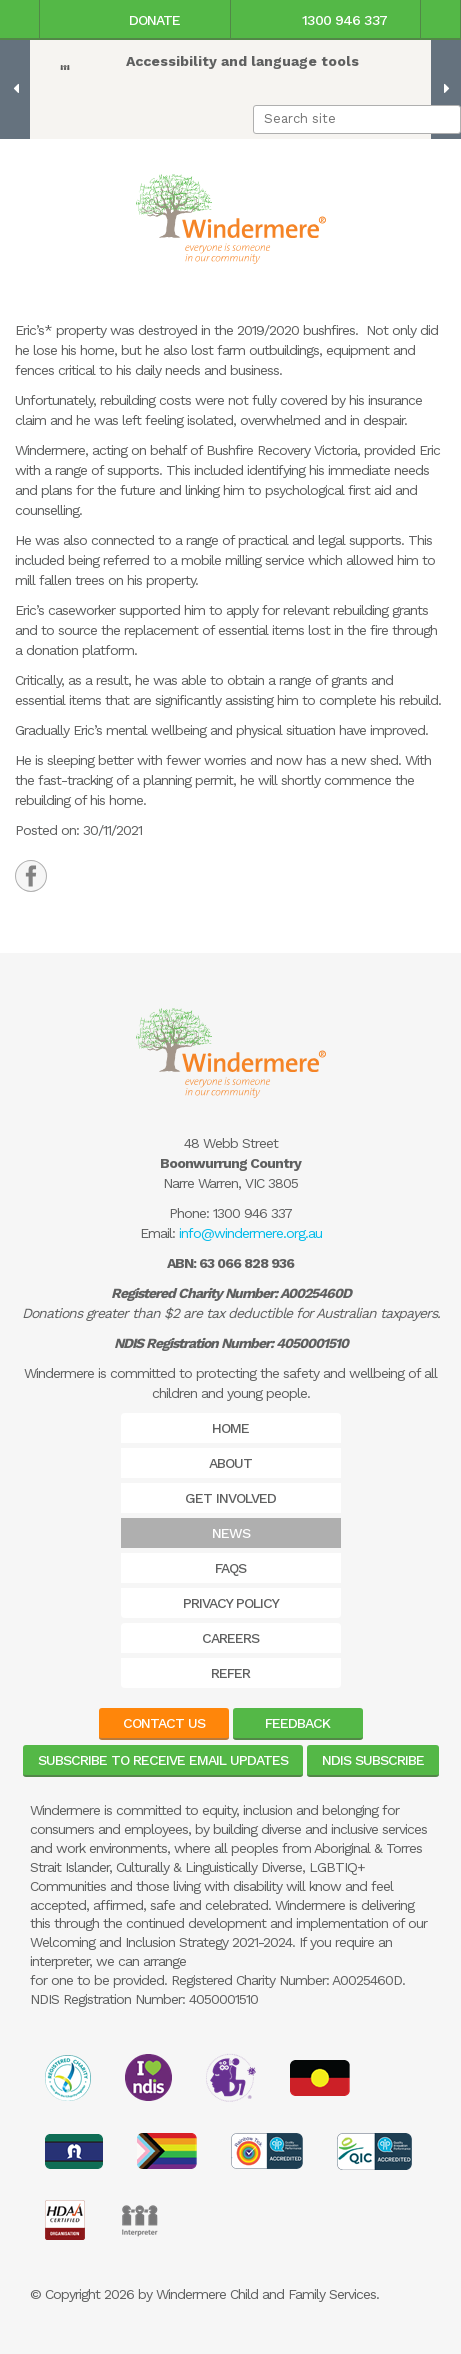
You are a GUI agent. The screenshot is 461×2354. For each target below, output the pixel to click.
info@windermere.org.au (250, 1233)
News (231, 1533)
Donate (135, 20)
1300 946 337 (325, 20)
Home (230, 1428)
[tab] (31, 876)
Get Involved (230, 1498)
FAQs (230, 1568)
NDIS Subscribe (373, 1760)
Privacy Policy (231, 1603)
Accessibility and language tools (242, 61)
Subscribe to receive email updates (163, 1760)
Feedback (297, 1723)
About (230, 1463)
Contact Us (164, 1723)
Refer (230, 1673)
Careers (230, 1638)
